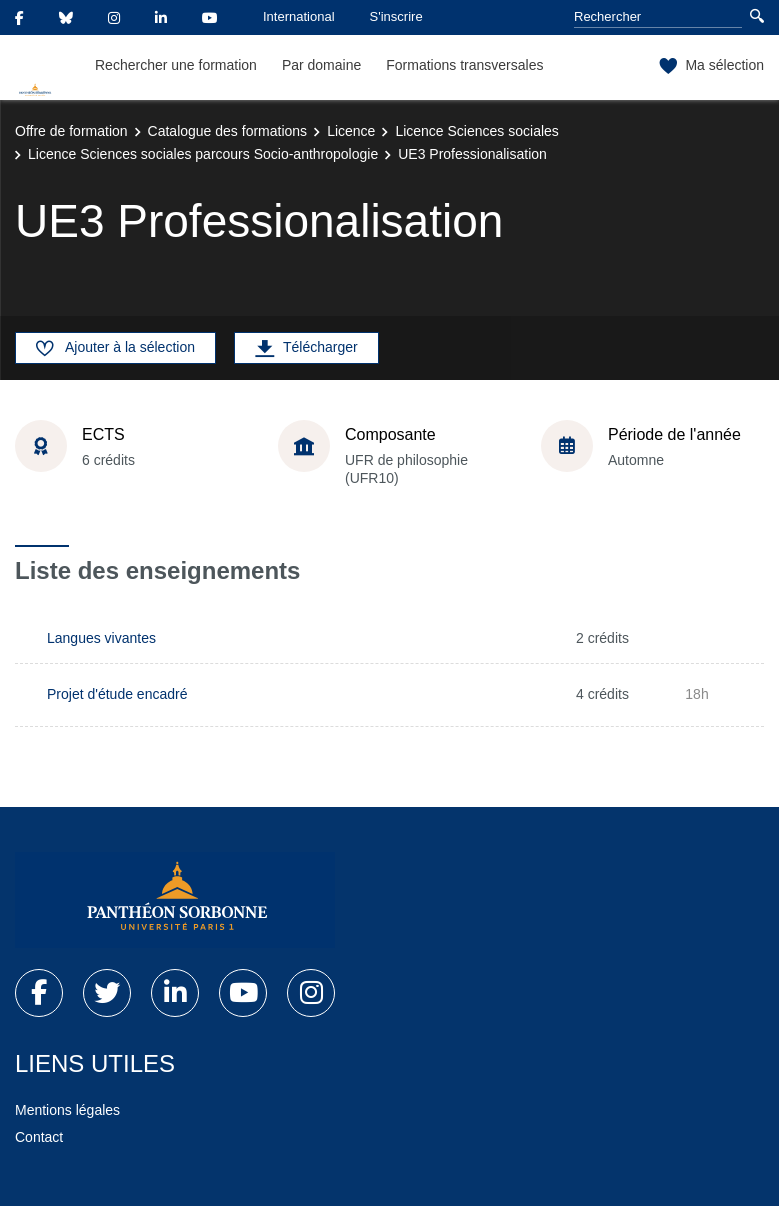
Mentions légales (67, 1110)
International (299, 16)
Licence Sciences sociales (476, 131)
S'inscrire (396, 16)
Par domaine (321, 65)
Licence (351, 131)
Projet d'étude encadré (117, 694)
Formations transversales (464, 65)
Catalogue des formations (228, 131)
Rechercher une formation (176, 65)
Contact (39, 1137)
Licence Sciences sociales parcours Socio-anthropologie (203, 154)
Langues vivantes (101, 638)
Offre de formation (71, 131)
